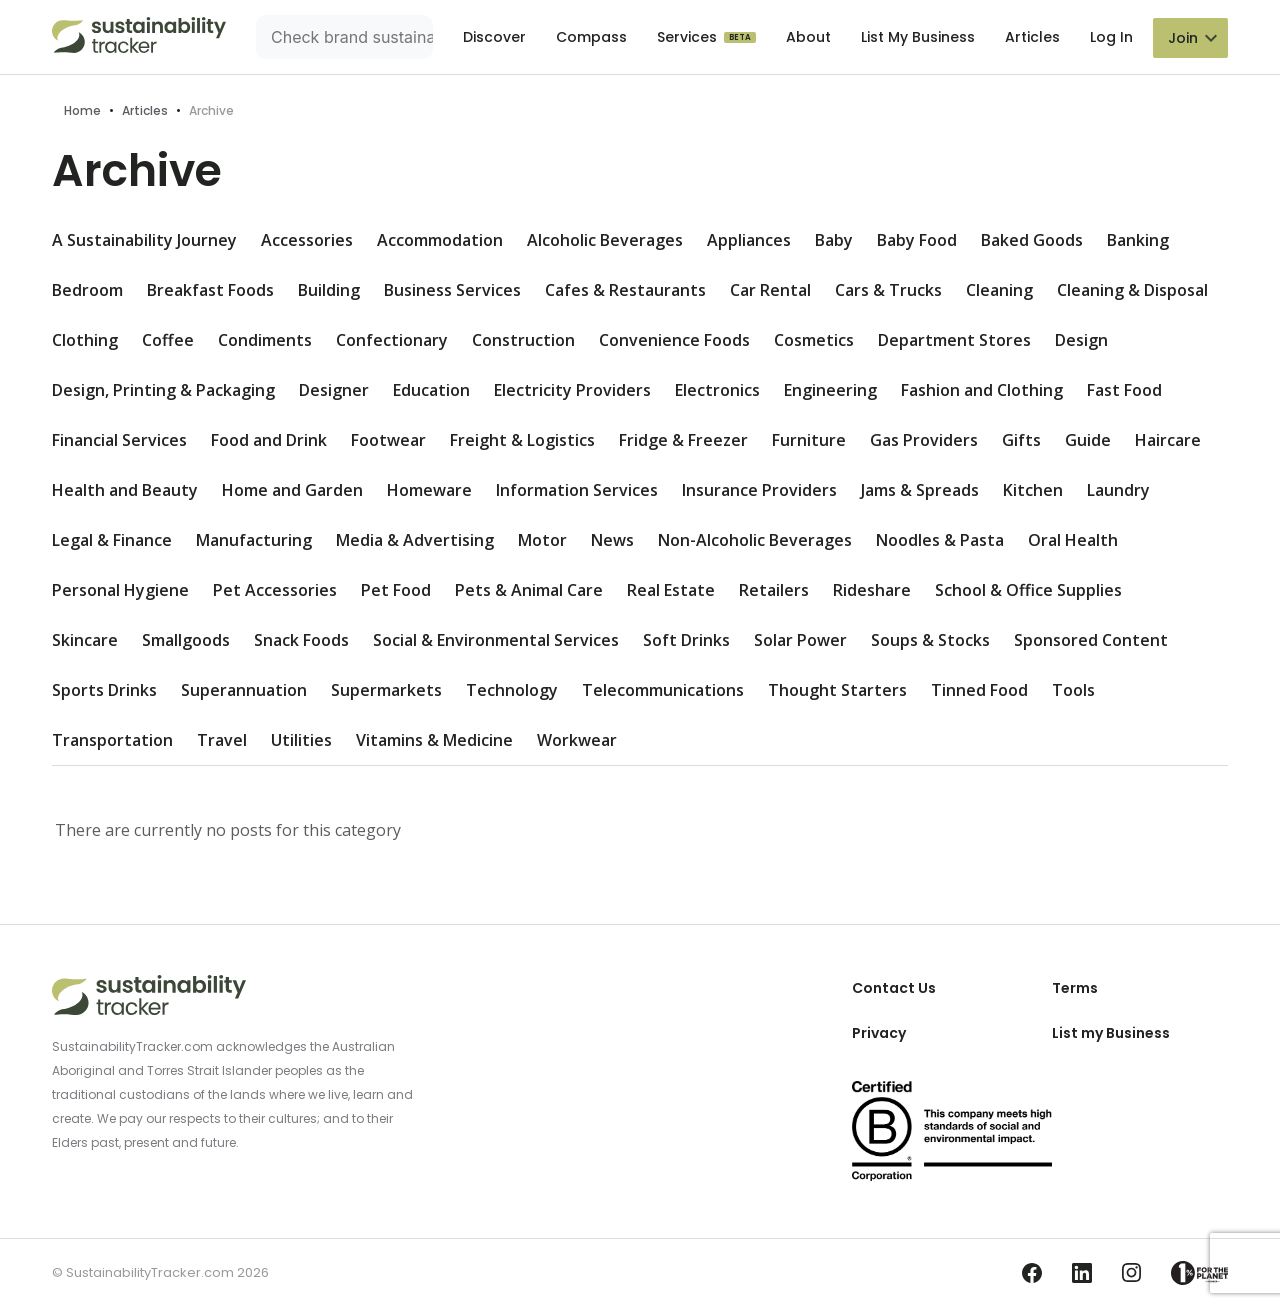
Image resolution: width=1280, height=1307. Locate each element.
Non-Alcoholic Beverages (755, 540)
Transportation (112, 740)
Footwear (388, 440)
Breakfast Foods (210, 290)
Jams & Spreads (920, 490)
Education (431, 390)
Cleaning (999, 290)
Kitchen (1033, 490)
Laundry (1118, 490)
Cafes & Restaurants (625, 290)
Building (329, 290)
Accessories (307, 240)
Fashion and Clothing (982, 390)
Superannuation (244, 690)
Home (82, 110)
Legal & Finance (112, 540)
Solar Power (800, 640)
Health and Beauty (125, 490)
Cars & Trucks (888, 290)
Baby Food (917, 240)
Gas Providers (924, 440)
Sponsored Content (1091, 640)
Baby (834, 240)
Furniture (809, 440)
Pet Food (396, 590)
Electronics (717, 390)
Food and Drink (269, 440)
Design (1081, 340)
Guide (1088, 440)
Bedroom (87, 290)
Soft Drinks (686, 640)
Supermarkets (386, 690)
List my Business (1111, 1033)
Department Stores (954, 340)
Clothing (85, 340)
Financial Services (119, 440)
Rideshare (872, 590)
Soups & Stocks (930, 640)
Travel (222, 740)
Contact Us (894, 988)
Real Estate (671, 590)
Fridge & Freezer (683, 440)
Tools (1073, 690)
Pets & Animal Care (529, 590)
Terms (1075, 988)
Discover (494, 37)
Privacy (879, 1033)
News (612, 540)
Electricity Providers (572, 390)
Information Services (577, 490)
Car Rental (770, 290)
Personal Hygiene (120, 590)
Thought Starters (837, 690)
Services (689, 37)
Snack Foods (301, 640)
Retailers (774, 590)
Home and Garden (292, 490)
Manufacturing (254, 540)
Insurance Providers (759, 490)
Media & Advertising (415, 540)
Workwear (577, 740)
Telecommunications (663, 690)
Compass (591, 37)
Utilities (301, 740)
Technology (512, 690)
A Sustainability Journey (144, 240)
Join (1183, 38)
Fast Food (1124, 390)
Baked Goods (1032, 240)
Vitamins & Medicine (434, 740)
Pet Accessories (275, 590)
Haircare (1168, 440)
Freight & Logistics (522, 440)
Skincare (85, 640)
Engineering (830, 390)
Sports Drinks (104, 690)
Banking (1138, 240)
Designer (334, 390)
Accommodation (440, 240)
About (808, 37)
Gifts (1021, 440)
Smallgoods (186, 640)
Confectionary (392, 340)
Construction (523, 340)
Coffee (168, 340)
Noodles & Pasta (940, 540)
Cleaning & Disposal (1132, 290)
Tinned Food (979, 690)
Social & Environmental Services (496, 640)
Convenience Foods (674, 340)
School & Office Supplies (1028, 590)
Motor (542, 540)
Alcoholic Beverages (605, 240)
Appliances (749, 240)
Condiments (265, 340)
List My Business (918, 37)
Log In (1111, 37)
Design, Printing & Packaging (163, 390)
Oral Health (1073, 540)
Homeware (429, 490)
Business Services (452, 290)
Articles (1032, 37)
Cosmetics (814, 340)
